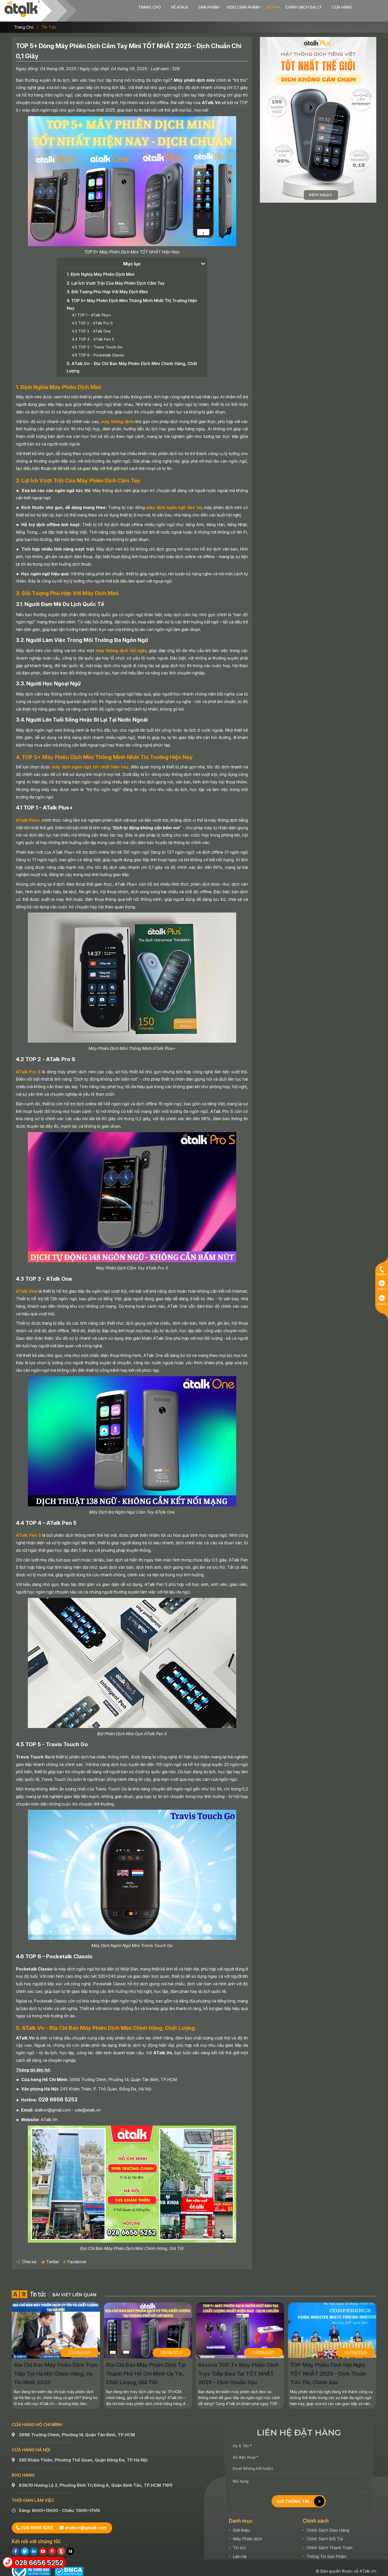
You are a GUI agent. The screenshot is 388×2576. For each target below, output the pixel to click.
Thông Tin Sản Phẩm (326, 2549)
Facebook (74, 2254)
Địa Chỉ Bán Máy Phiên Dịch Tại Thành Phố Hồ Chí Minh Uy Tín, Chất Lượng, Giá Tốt (146, 2367)
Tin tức (48, 20)
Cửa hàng (309, 7)
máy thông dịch (117, 414)
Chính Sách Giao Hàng (327, 2523)
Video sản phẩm (210, 7)
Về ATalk (147, 7)
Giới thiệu (241, 2523)
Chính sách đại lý (271, 7)
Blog (240, 7)
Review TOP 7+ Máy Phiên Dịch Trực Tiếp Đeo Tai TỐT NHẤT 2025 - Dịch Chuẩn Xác (238, 2367)
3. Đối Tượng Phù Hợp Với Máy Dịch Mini (107, 285)
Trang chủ (117, 7)
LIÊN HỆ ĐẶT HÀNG (299, 2426)
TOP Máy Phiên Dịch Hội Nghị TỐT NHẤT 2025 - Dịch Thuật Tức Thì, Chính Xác (328, 2367)
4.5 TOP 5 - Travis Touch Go (97, 340)
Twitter (50, 2254)
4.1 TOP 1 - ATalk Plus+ (91, 308)
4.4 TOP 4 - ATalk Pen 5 (93, 332)
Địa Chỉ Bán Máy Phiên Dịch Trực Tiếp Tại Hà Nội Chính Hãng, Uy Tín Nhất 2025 (56, 2367)
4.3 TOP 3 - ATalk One (91, 324)
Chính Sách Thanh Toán (329, 2540)
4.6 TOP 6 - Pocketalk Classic (98, 348)
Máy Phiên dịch (247, 2532)
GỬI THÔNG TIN (302, 2494)
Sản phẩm (176, 7)
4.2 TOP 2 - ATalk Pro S (92, 316)
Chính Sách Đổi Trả (324, 2532)
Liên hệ (239, 2549)
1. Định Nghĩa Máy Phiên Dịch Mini (100, 267)
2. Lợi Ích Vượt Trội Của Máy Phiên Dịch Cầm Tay (116, 276)
